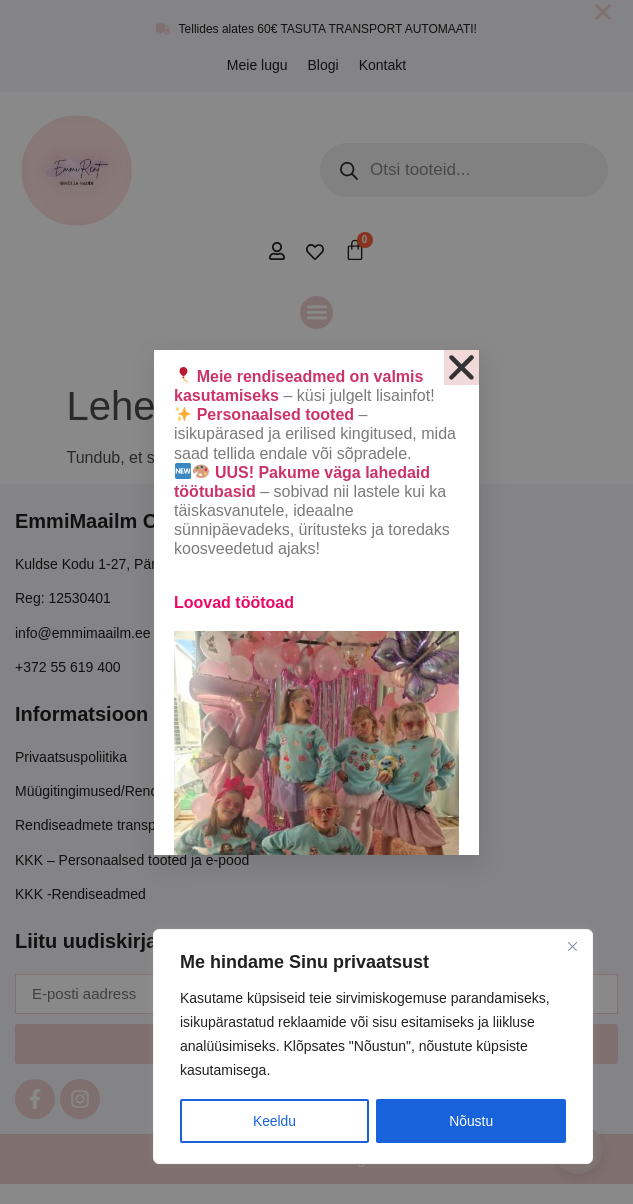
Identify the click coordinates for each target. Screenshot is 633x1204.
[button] (461, 367)
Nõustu (471, 1121)
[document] (316, 602)
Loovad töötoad (234, 602)
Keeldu (275, 1121)
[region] (373, 1047)
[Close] (572, 947)
